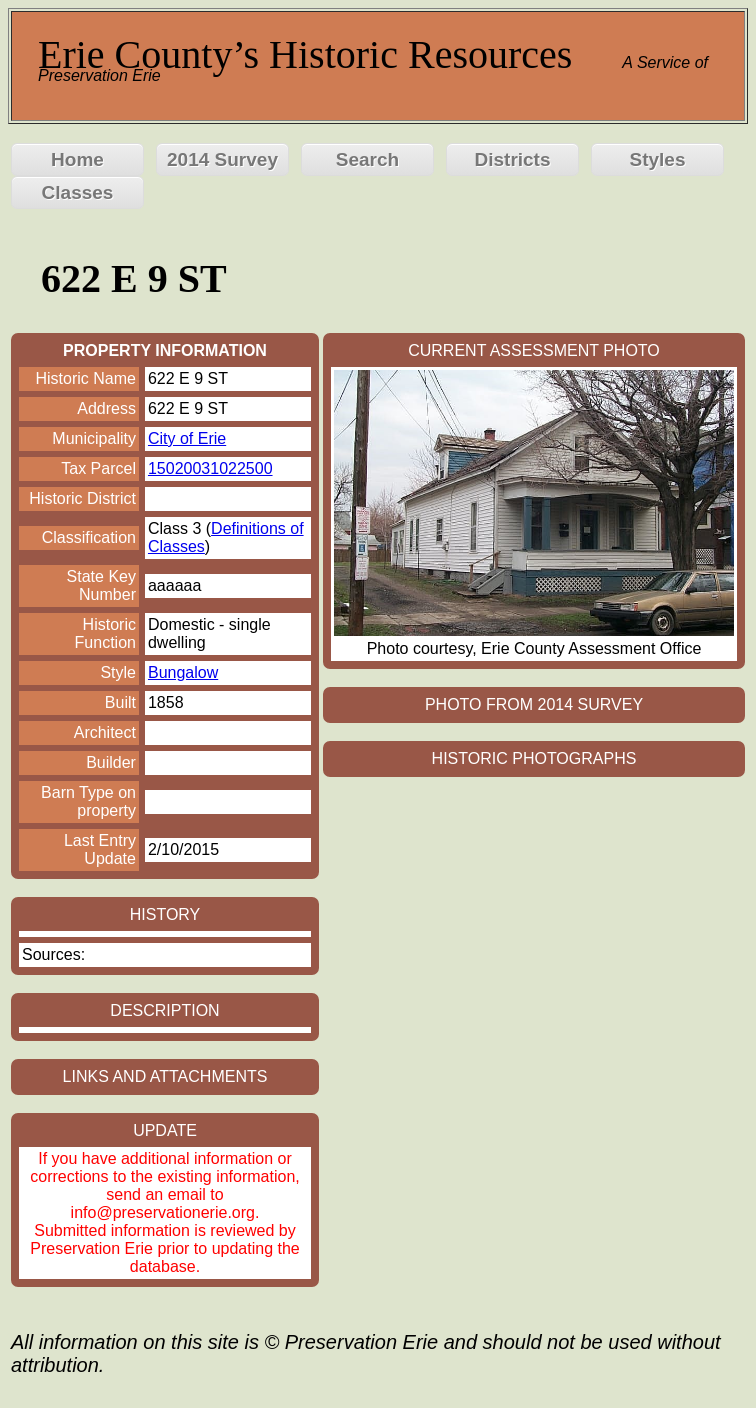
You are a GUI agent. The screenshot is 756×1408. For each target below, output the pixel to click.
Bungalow (183, 672)
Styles (658, 159)
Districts (512, 159)
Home (77, 159)
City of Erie (187, 438)
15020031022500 (210, 468)
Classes (78, 192)
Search (367, 159)
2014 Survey (222, 159)
